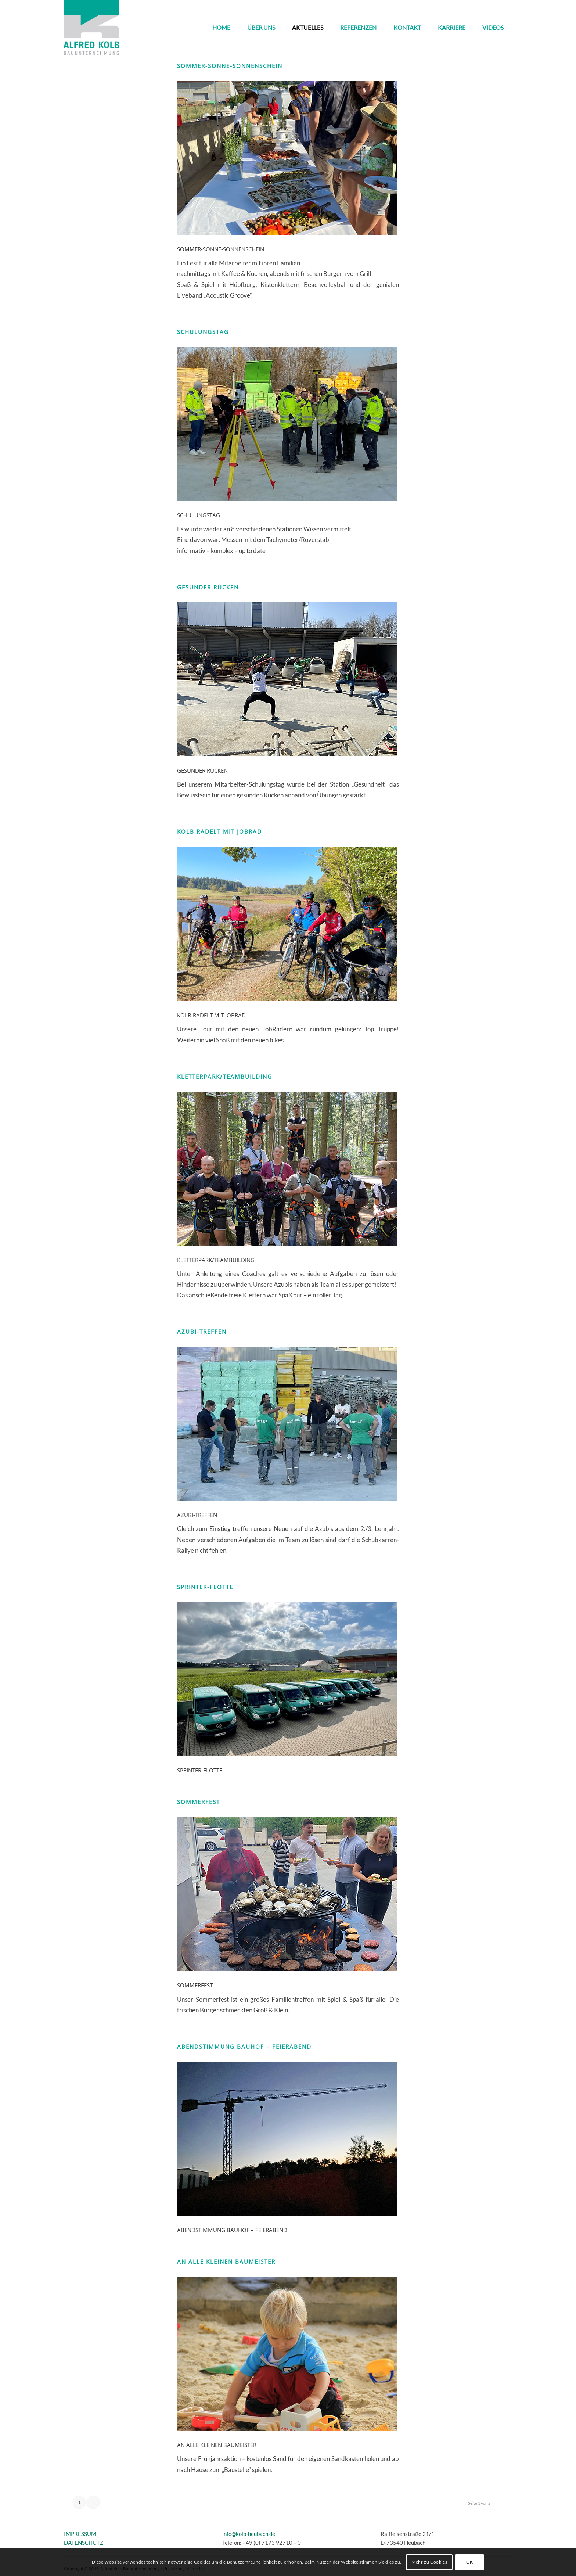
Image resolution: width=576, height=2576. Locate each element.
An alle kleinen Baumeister (226, 2261)
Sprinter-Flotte (205, 1587)
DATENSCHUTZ (83, 2542)
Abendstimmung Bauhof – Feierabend (244, 2046)
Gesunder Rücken (208, 587)
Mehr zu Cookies (429, 2562)
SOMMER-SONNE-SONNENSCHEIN (229, 65)
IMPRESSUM (80, 2533)
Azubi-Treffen (202, 1331)
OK (469, 2562)
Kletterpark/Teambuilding (224, 1076)
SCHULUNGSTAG (203, 331)
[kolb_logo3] (91, 27)
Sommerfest (198, 1802)
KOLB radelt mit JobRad (219, 831)
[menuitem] (221, 27)
